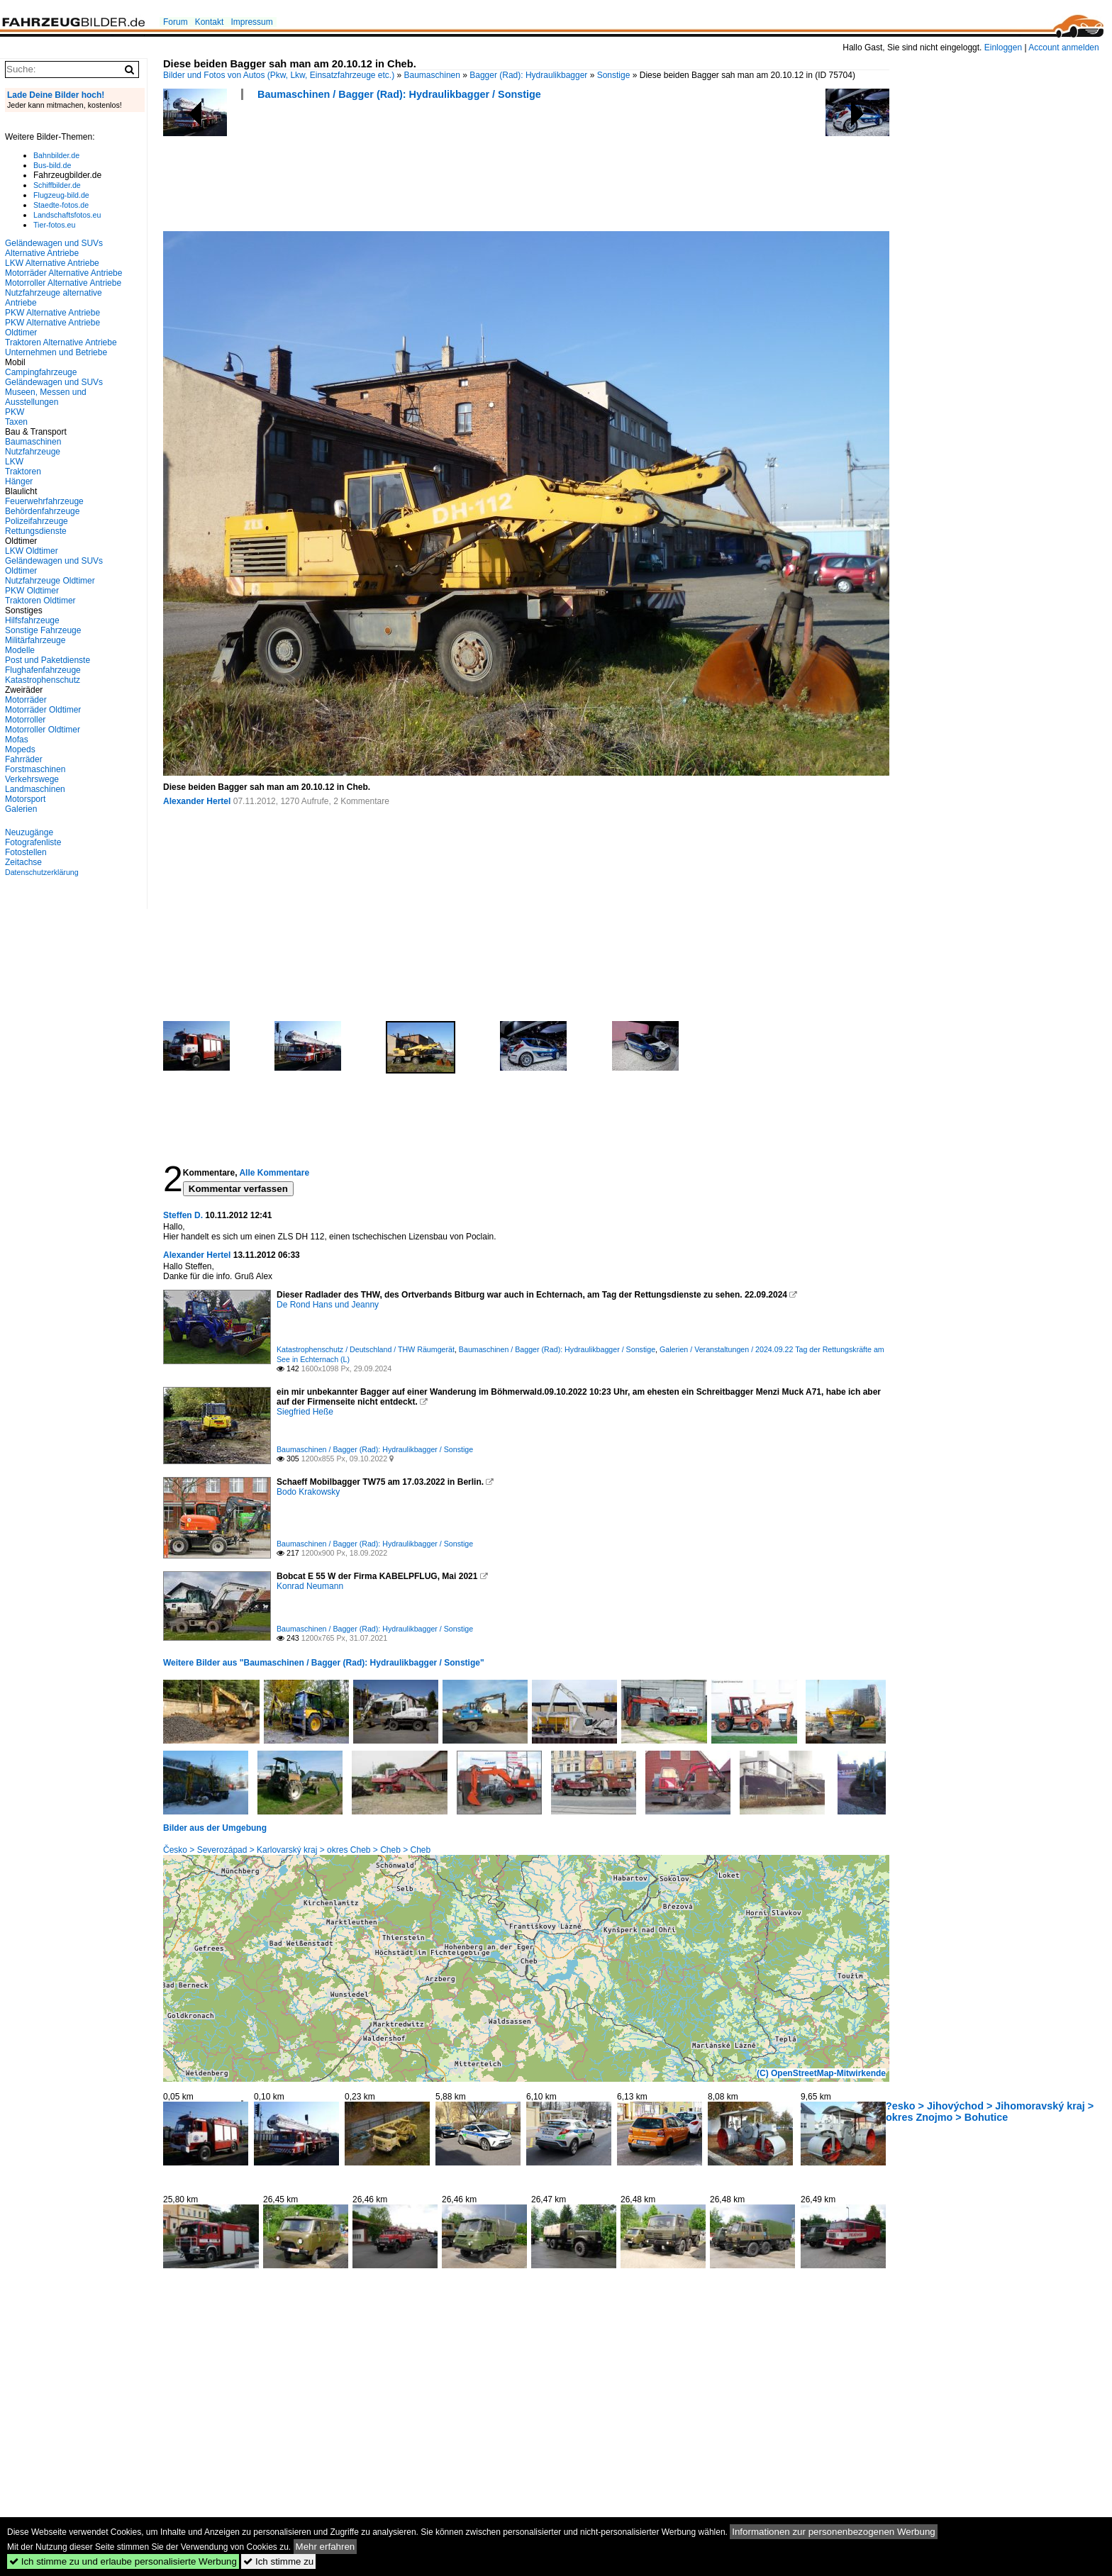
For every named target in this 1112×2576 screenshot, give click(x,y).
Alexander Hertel (196, 801)
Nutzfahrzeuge (32, 452)
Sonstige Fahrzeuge (43, 630)
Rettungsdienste (36, 531)
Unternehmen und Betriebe (56, 352)
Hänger (19, 481)
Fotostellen (26, 852)
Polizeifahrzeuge (36, 521)
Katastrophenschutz (42, 680)
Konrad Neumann (310, 1586)
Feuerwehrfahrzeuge (44, 501)
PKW (14, 412)
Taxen (16, 422)
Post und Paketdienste (47, 660)
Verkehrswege (32, 779)
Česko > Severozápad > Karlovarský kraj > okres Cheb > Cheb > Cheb (296, 1850)
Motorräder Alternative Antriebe (63, 273)
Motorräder (26, 700)
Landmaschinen (35, 789)
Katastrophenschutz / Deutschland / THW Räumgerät (366, 1349)
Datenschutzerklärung (42, 872)
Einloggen (1003, 47)
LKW (14, 462)
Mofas (16, 740)
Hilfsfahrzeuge (32, 620)
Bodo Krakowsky (308, 1492)
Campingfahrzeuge (41, 372)
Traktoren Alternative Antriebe (61, 342)
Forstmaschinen (35, 769)
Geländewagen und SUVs (54, 382)
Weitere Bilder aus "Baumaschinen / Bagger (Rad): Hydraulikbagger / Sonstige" (323, 1663)
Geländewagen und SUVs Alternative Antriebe (54, 248)
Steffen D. (183, 1215)
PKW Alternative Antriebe (52, 313)
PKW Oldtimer (32, 591)
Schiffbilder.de (57, 185)
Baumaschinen (432, 75)
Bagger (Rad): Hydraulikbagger (528, 75)
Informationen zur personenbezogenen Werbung (833, 2531)
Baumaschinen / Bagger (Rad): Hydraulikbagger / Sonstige (399, 94)
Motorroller (25, 720)
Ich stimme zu (278, 2561)
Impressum (251, 22)
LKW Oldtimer (31, 551)
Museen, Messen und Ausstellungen (46, 397)
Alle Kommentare (274, 1173)
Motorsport (25, 799)
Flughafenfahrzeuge (43, 670)
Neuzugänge (29, 832)
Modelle (20, 650)
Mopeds (20, 749)
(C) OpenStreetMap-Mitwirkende (821, 2073)
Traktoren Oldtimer (40, 601)
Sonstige (613, 75)
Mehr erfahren (325, 2546)
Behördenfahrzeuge (42, 511)
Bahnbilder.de (56, 155)
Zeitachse (23, 862)
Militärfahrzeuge (35, 640)
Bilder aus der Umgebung (215, 1828)
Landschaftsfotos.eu (67, 215)
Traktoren (23, 471)
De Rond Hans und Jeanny (328, 1305)
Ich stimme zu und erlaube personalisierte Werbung (123, 2561)
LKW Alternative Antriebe (52, 263)
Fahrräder (24, 759)
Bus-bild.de (52, 165)
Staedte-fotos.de (61, 205)
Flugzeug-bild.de (61, 195)
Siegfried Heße (305, 1412)
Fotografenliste (33, 842)
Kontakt (209, 22)
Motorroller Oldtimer (42, 730)
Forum (175, 22)
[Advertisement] (421, 170)
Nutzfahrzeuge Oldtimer (50, 581)
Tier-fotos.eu (54, 225)
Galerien (21, 809)
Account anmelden (1063, 47)
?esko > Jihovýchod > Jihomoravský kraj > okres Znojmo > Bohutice (990, 2111)
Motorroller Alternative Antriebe (63, 283)
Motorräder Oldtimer (43, 710)
